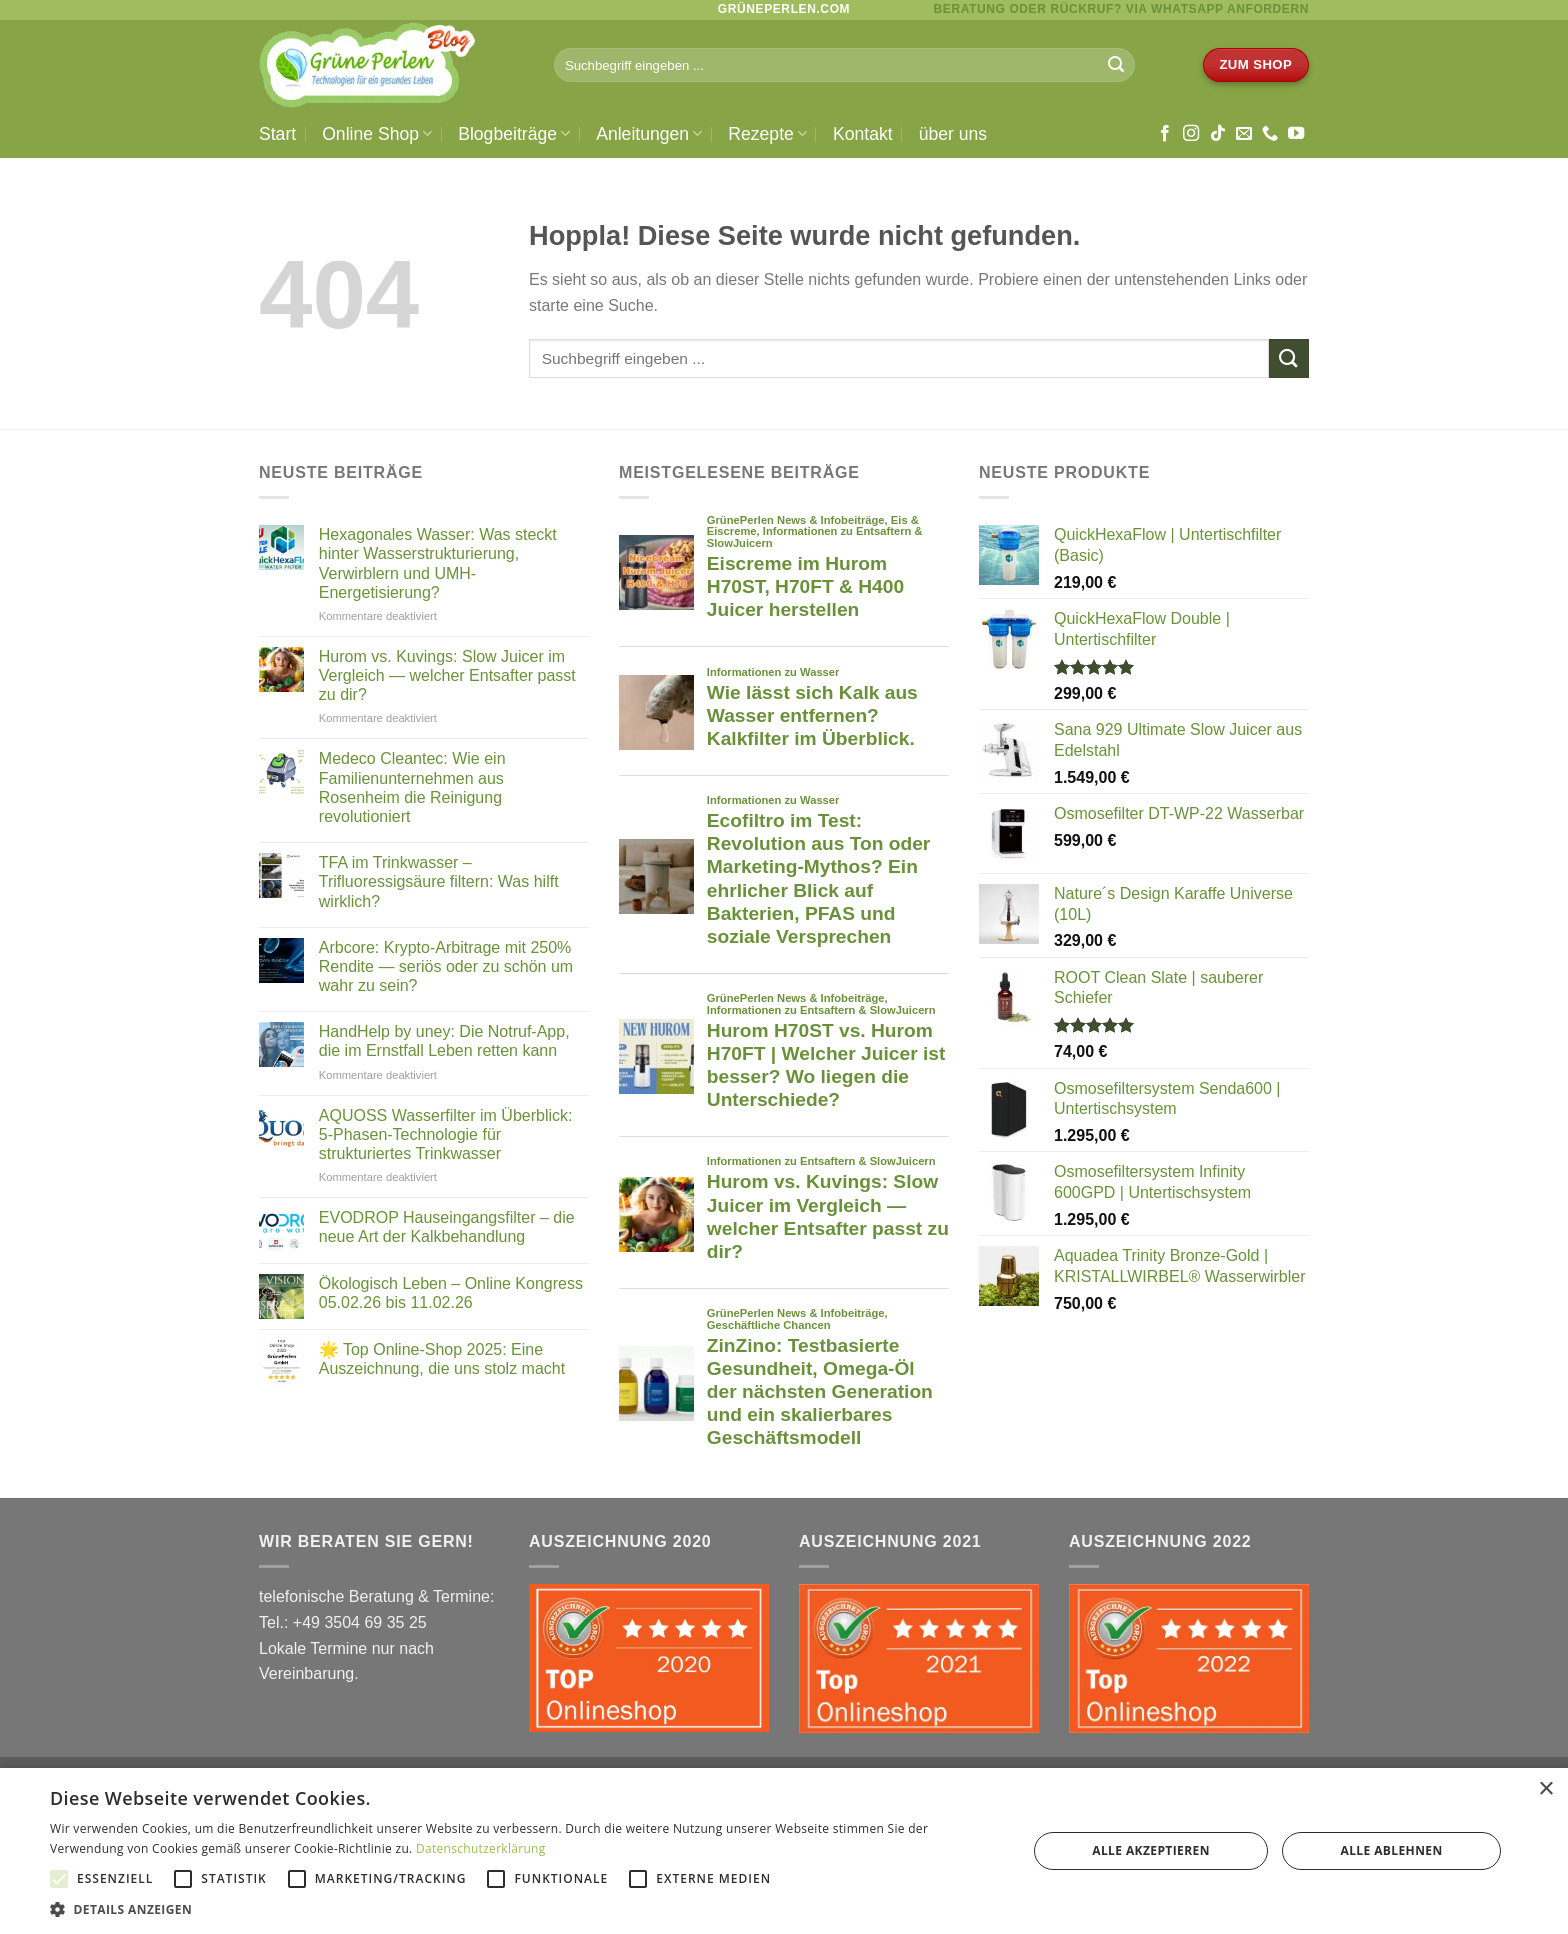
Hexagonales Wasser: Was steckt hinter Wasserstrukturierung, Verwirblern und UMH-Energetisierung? (438, 563)
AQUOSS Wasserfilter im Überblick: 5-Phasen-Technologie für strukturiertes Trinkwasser (446, 1134)
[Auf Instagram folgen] (1191, 134)
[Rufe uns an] (1270, 134)
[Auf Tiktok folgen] (1218, 134)
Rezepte (767, 134)
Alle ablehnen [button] (1392, 1850)
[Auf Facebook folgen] (1165, 134)
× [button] (1545, 1789)
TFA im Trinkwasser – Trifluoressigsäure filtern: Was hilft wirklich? (439, 881)
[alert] (784, 1851)
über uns (953, 134)
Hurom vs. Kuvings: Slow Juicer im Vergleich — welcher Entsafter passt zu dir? (447, 675)
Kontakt (863, 134)
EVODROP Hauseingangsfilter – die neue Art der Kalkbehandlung (447, 1227)
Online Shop (377, 134)
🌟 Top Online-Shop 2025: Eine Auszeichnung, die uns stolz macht (442, 1359)
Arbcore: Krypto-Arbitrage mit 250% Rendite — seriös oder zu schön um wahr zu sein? (446, 966)
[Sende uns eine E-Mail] (1244, 134)
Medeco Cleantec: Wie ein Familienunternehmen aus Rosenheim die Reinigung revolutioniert (412, 787)
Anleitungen (649, 134)
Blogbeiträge (514, 134)
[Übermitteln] (1116, 65)
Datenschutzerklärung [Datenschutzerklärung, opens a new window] (481, 1848)
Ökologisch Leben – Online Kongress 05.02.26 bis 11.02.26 (451, 1293)
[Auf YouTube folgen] (1296, 134)
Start (277, 134)
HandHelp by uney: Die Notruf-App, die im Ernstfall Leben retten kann (444, 1041)
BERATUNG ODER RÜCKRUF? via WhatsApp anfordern (1121, 9)
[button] (524, 1909)
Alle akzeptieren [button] (1151, 1850)
